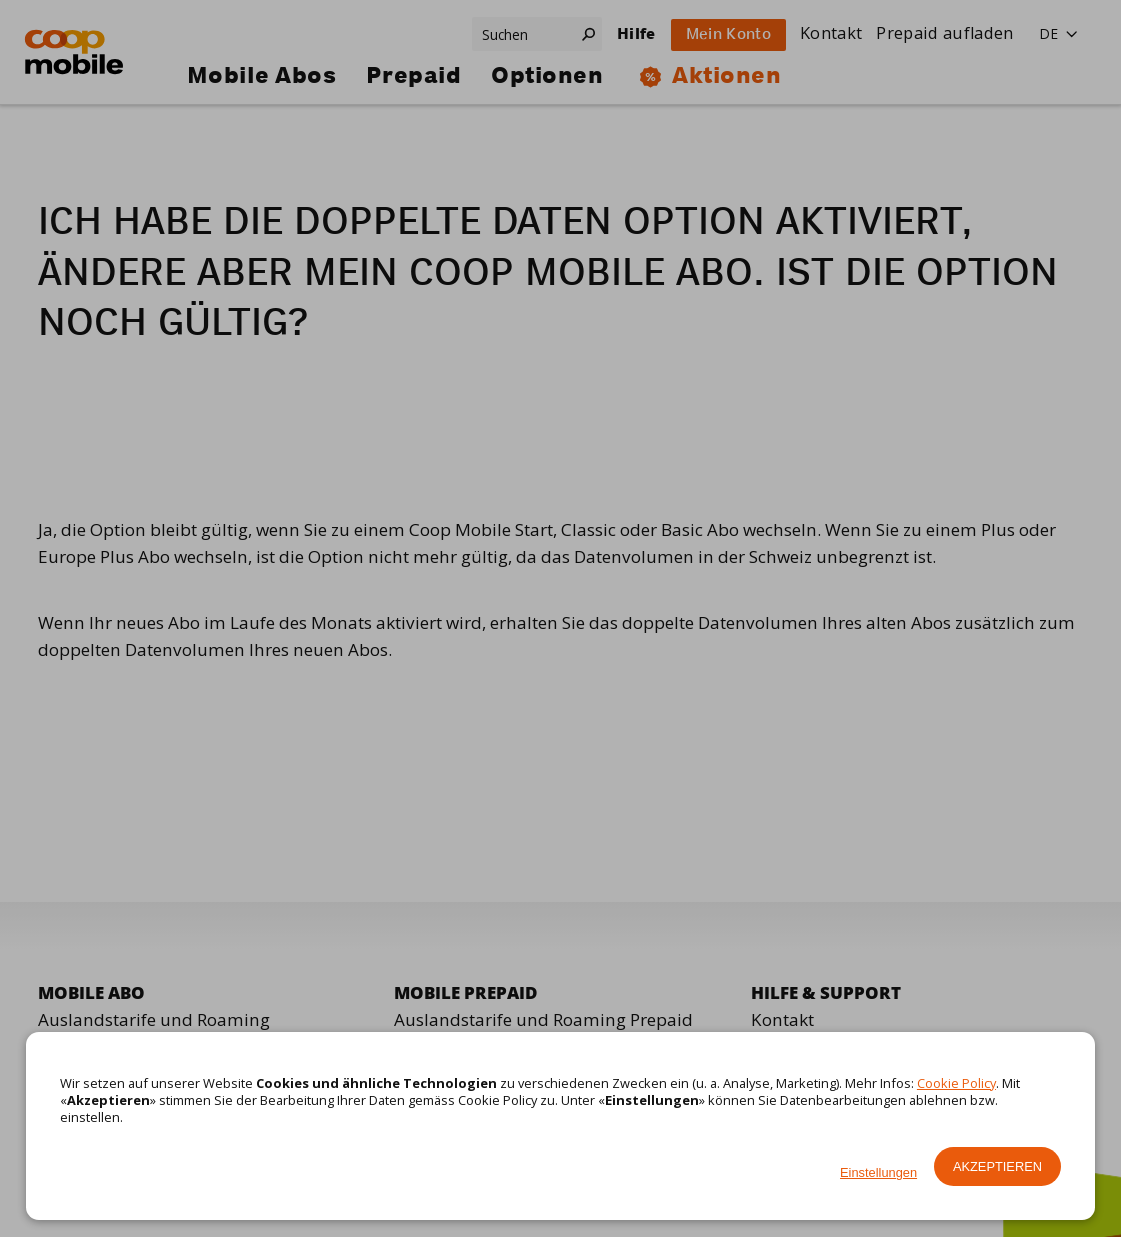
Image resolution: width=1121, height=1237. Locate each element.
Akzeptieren (997, 1166)
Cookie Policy (956, 1083)
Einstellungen (878, 1172)
